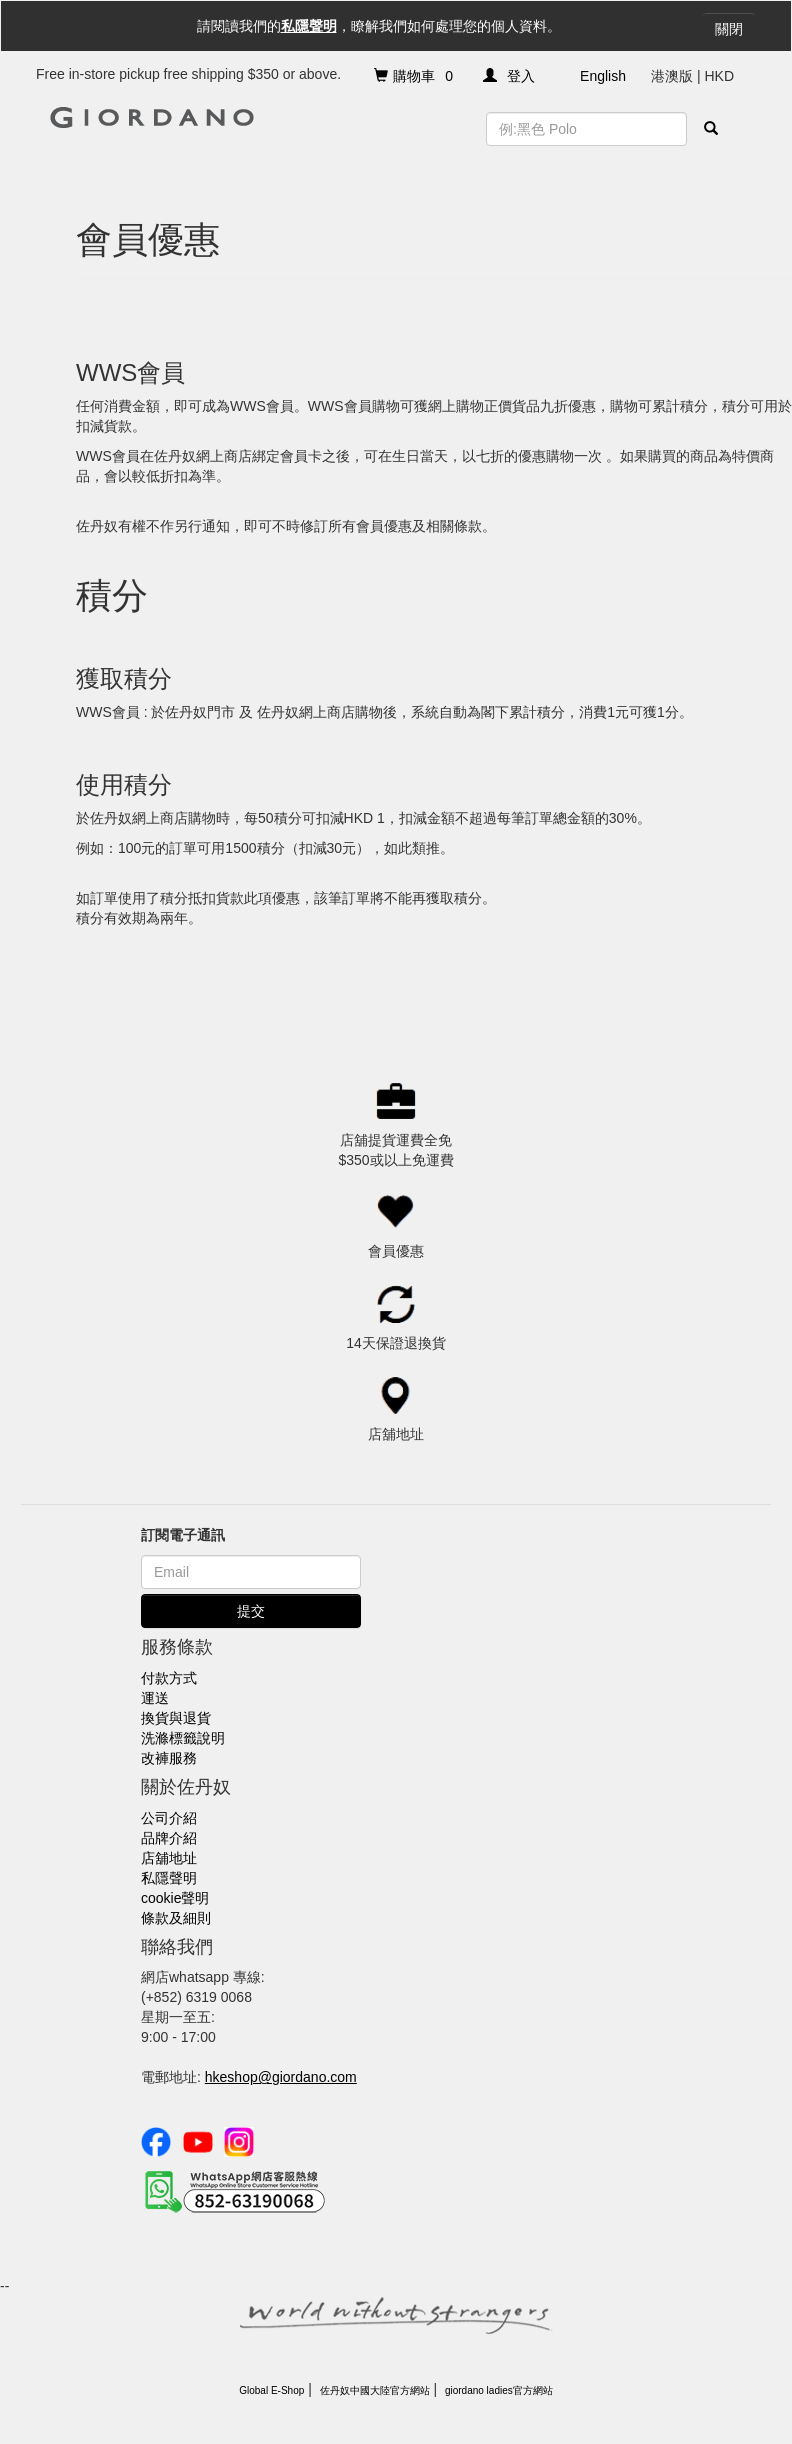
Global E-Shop (271, 2390)
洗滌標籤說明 (183, 1738)
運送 (155, 1698)
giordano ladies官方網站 (499, 2390)
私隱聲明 (309, 26)
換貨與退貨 (176, 1718)
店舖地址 (169, 1858)
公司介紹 (169, 1818)
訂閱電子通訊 (183, 1535)
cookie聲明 (175, 1898)
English (603, 76)
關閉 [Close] (729, 29)
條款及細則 (176, 1918)
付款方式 (169, 1678)
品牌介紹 (169, 1838)
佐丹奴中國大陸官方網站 (375, 2390)
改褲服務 (169, 1758)
